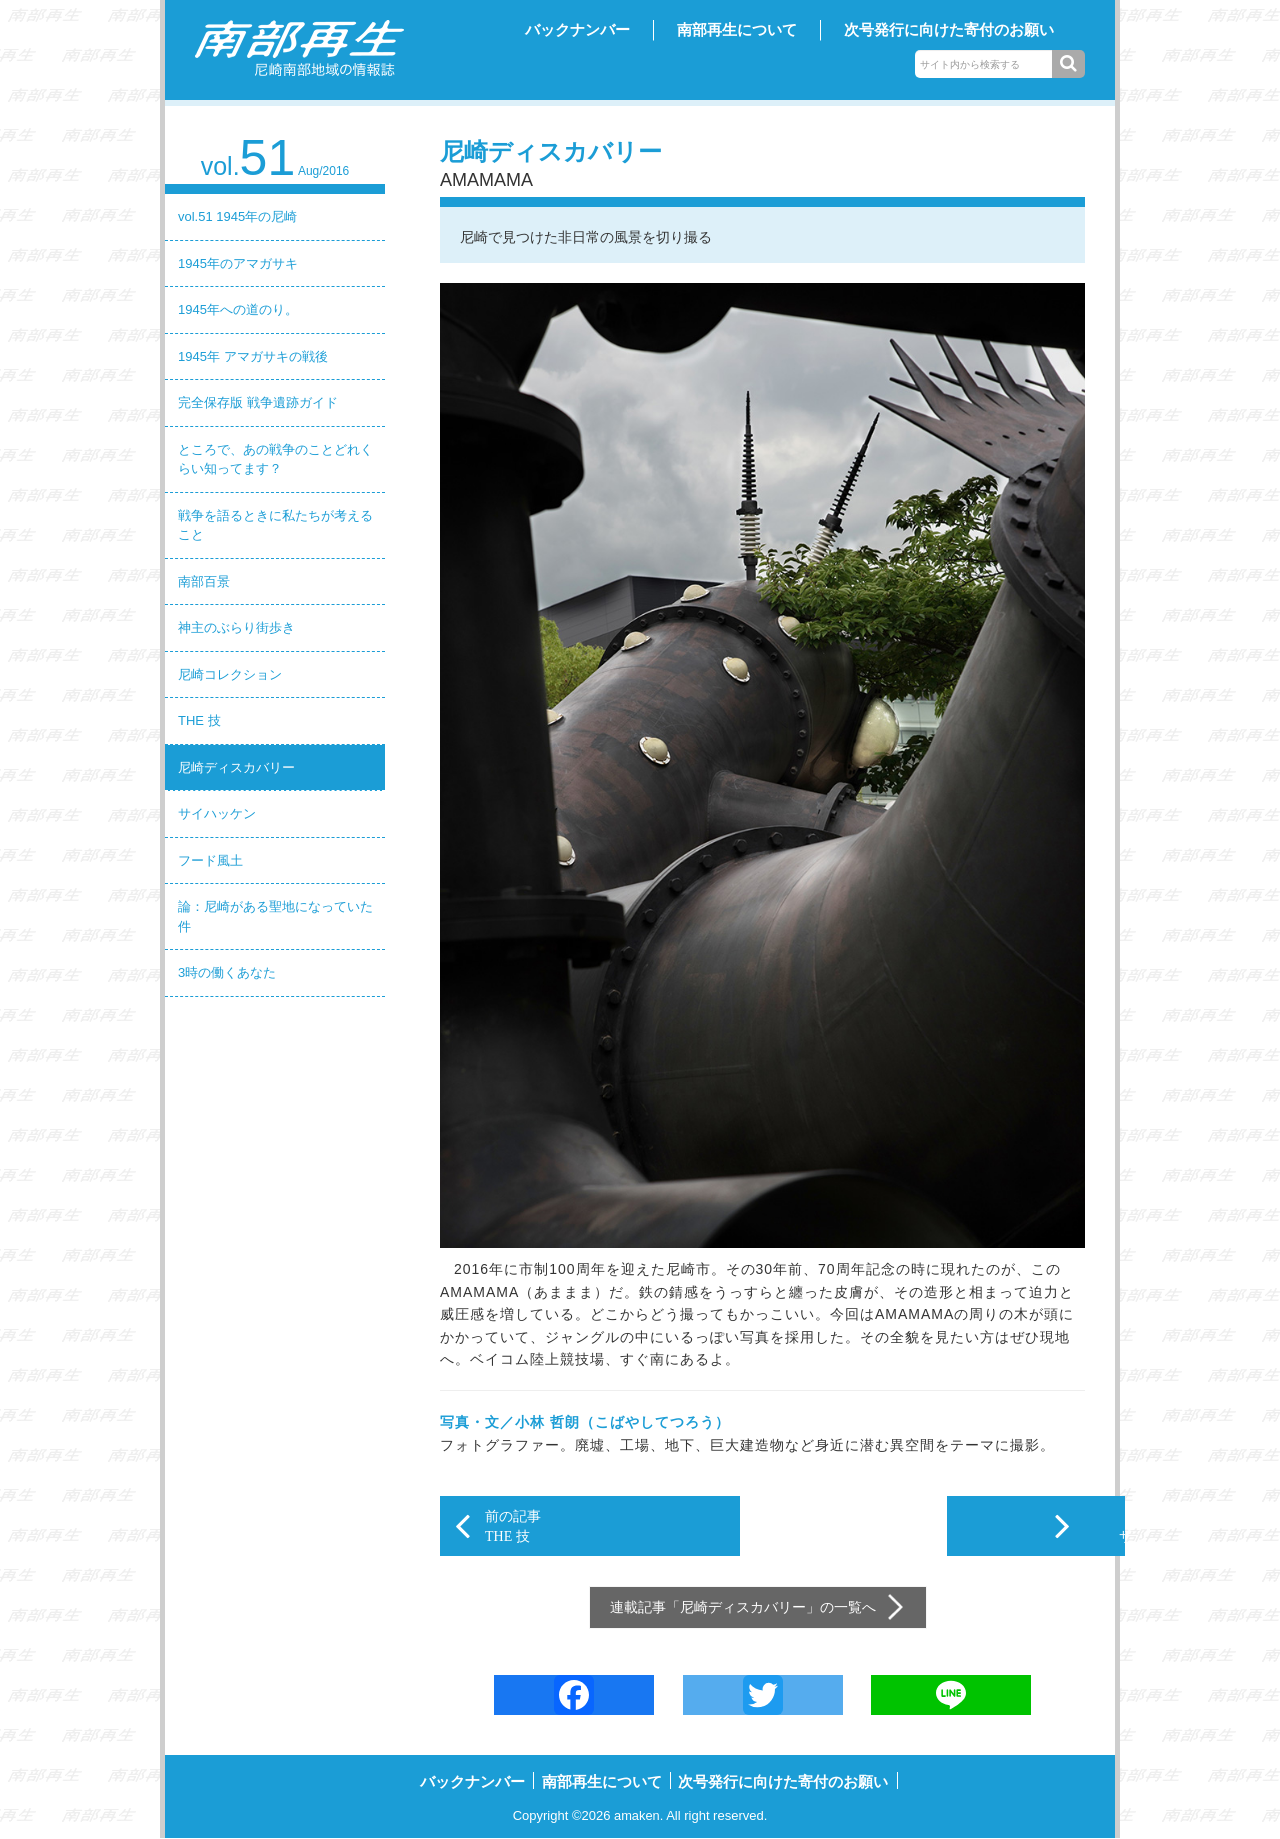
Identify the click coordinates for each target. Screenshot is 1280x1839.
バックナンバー (577, 29)
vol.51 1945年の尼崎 (237, 216)
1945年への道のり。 (238, 309)
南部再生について (737, 29)
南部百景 (204, 581)
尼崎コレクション (230, 674)
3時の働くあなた (227, 972)
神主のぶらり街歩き (236, 627)
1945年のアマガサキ (238, 263)
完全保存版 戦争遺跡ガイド (258, 402)
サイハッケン (217, 813)
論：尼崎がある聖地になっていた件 (275, 916)
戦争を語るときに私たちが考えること (275, 525)
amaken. (639, 1815)
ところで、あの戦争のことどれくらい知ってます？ (275, 459)
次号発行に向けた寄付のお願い (949, 29)
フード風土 (210, 860)
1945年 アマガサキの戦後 (253, 356)
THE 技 (199, 720)
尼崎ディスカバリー (236, 767)
